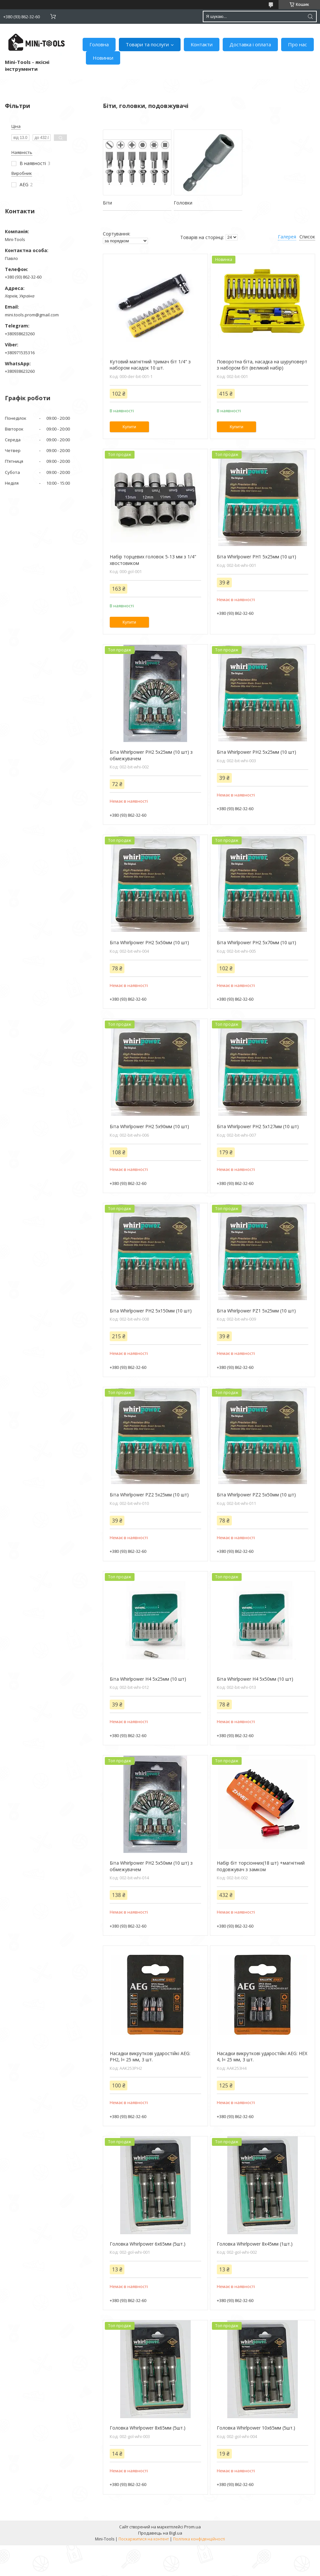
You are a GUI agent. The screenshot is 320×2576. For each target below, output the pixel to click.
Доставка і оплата (250, 44)
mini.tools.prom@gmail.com (32, 315)
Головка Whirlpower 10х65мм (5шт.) (256, 2428)
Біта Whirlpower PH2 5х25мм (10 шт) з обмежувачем (151, 755)
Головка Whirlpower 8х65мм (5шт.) (147, 2428)
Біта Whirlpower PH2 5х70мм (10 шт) (256, 942)
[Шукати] (310, 16)
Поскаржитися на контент (144, 2539)
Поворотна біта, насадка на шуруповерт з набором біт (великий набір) (262, 364)
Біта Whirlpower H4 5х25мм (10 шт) (148, 1679)
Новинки (103, 57)
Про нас (297, 44)
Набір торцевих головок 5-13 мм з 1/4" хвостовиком (153, 559)
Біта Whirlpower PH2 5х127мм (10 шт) (258, 1126)
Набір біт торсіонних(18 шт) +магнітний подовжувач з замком (261, 1866)
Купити (129, 426)
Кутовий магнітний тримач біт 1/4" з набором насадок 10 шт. (150, 364)
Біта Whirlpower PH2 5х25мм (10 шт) (256, 752)
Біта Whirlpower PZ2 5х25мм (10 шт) (149, 1495)
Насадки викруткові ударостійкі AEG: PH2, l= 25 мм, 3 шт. (150, 2056)
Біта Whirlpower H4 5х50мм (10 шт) (255, 1679)
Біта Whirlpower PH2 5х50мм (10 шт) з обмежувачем (151, 1866)
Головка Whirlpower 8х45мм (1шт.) (255, 2244)
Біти (107, 203)
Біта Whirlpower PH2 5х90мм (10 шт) (149, 1126)
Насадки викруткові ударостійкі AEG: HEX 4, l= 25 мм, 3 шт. (262, 2056)
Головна (99, 44)
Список (307, 237)
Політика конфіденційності (199, 2539)
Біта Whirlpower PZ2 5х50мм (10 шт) (256, 1495)
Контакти (202, 44)
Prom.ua (192, 2527)
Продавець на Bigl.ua (160, 2533)
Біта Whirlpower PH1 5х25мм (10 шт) (256, 556)
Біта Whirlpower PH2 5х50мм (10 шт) (149, 942)
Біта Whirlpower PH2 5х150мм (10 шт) (151, 1311)
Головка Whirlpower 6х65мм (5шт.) (147, 2244)
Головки (183, 203)
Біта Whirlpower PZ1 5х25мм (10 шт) (256, 1311)
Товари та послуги (147, 44)
